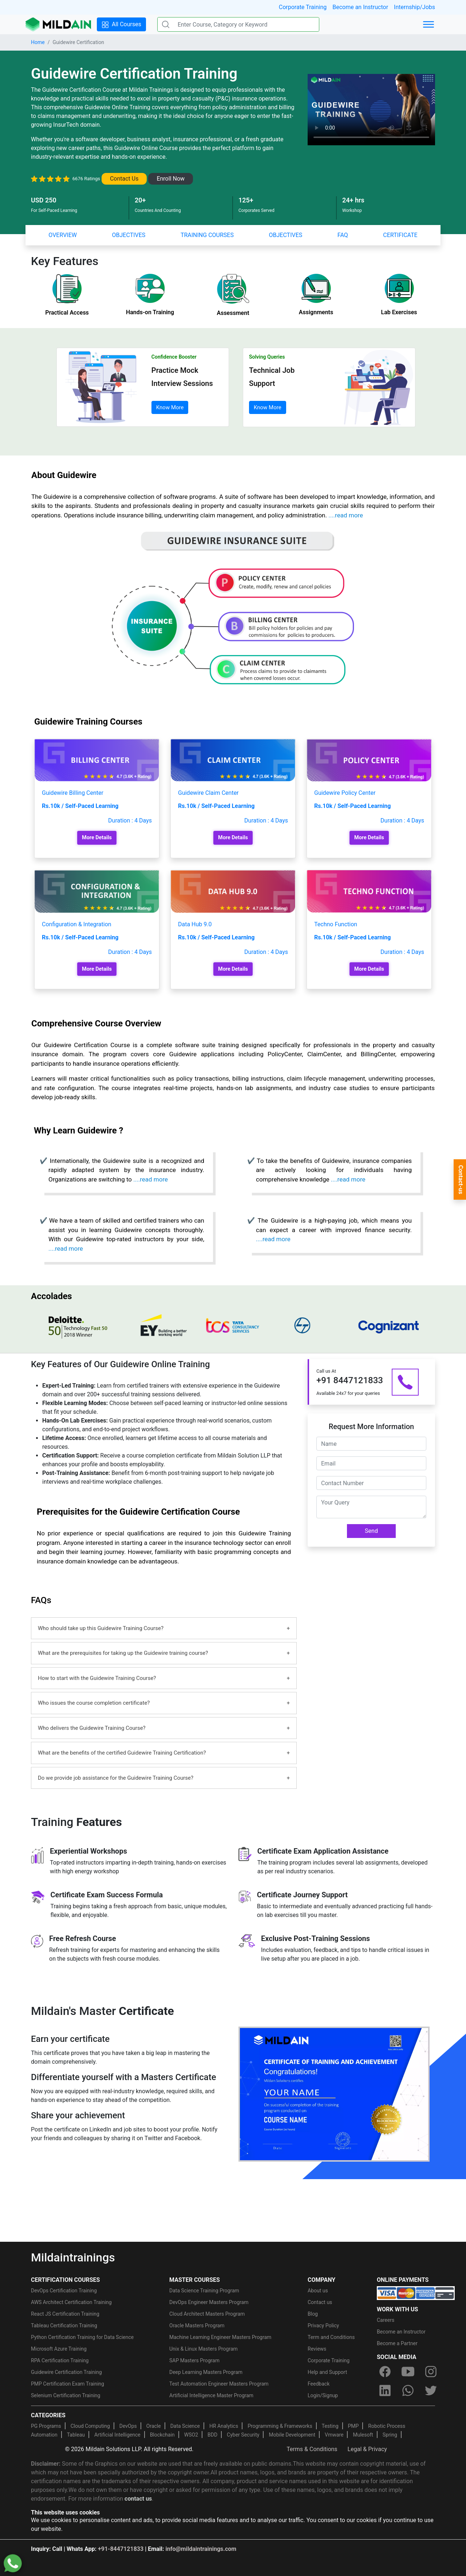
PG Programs (46, 2426)
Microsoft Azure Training (59, 2349)
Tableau (76, 2435)
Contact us (320, 2302)
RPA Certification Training (59, 2360)
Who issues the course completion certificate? (94, 1703)
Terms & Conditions (312, 2449)
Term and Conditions (331, 2337)
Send (371, 1530)
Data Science (185, 2426)
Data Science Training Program (204, 2290)
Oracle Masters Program (197, 2325)
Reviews (317, 2349)
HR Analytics (223, 2426)
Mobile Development (292, 2435)
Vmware (334, 2435)
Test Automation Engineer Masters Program (219, 2384)
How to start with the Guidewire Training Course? (97, 1678)
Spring (390, 2435)
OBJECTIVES (129, 235)
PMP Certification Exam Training (67, 2384)
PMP (353, 2426)
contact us (138, 2498)
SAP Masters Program (194, 2360)
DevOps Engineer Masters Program (208, 2302)
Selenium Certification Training (65, 2395)
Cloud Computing (90, 2426)
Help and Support (327, 2372)
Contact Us (124, 178)
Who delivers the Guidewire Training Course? (92, 1728)
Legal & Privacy (367, 2449)
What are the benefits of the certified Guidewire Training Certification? (122, 1752)
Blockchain (162, 2435)
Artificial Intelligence (117, 2435)
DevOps (128, 2426)
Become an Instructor (360, 7)
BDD (212, 2435)
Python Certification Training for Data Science (82, 2337)
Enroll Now (171, 178)
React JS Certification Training (65, 2314)
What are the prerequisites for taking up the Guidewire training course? (123, 1653)
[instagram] (431, 2371)
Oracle (153, 2426)
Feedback (318, 2384)
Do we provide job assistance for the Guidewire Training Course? (115, 1778)
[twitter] (431, 2390)
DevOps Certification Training (64, 2290)
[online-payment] (416, 2292)
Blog (313, 2314)
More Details (97, 838)
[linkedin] (385, 2390)
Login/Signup (323, 2395)
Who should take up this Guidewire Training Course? (100, 1628)
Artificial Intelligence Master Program (211, 2395)
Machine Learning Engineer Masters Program (220, 2337)
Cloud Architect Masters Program (207, 2314)
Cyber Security (243, 2435)
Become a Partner (397, 2343)
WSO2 (191, 2435)
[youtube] (408, 2371)
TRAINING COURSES (207, 235)
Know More (170, 407)
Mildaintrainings (73, 2257)
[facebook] (385, 2371)
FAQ (342, 235)
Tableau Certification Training (64, 2325)
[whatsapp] (408, 2390)
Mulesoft (363, 2435)
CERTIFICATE (400, 235)
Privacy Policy (323, 2325)
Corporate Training (303, 7)
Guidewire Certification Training (66, 2372)
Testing (330, 2426)
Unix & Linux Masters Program (203, 2349)
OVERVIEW (62, 235)
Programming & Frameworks (280, 2426)
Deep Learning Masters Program (205, 2372)
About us (318, 2290)
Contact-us (460, 1179)
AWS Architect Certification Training (71, 2302)
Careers (385, 2320)
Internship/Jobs (414, 7)
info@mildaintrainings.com (201, 2548)
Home (38, 42)
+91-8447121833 (120, 2548)
